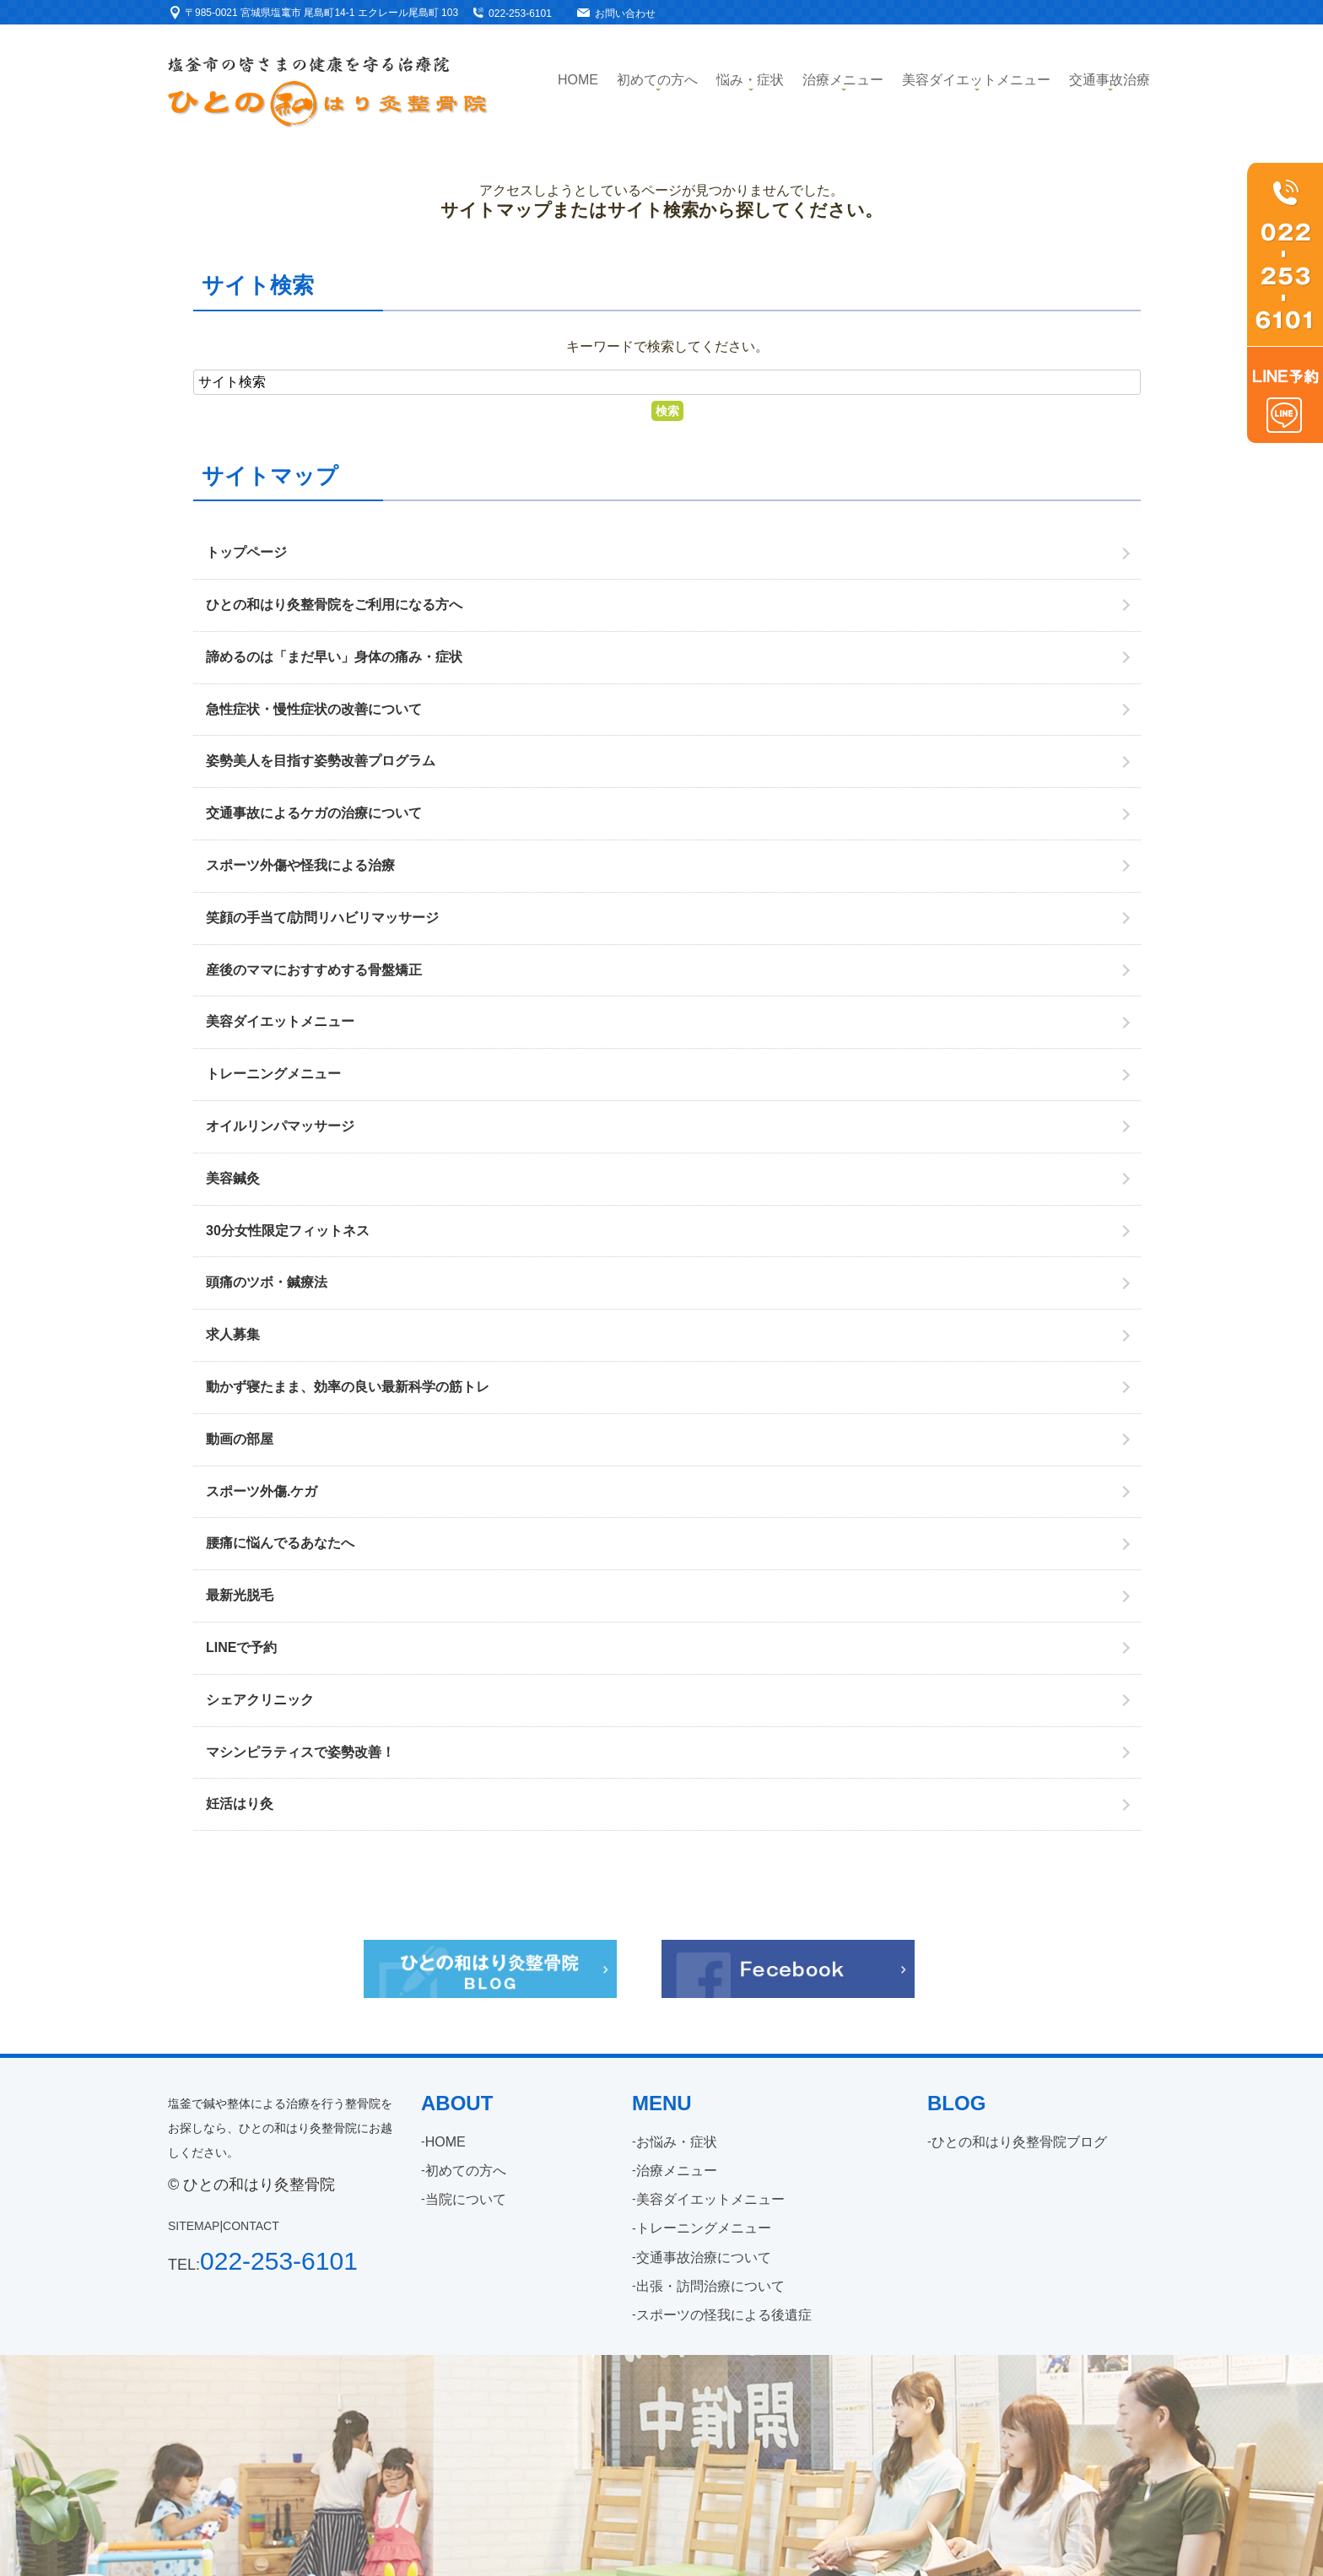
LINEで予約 (241, 1647)
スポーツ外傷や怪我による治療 (300, 865)
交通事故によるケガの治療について (314, 813)
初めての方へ (657, 80)
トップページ (246, 552)
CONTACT (251, 2226)
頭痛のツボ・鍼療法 (266, 1282)
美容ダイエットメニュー (976, 80)
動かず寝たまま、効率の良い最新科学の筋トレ (347, 1387)
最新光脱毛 (239, 1595)
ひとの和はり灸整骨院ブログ (1019, 2142)
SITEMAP (193, 2226)
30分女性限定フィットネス (288, 1230)
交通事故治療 (1109, 80)
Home (578, 80)
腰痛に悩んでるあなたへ (280, 1543)
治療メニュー (842, 80)
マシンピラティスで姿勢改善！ (300, 1752)
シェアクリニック (260, 1700)
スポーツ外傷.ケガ (261, 1491)
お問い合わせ (625, 13)
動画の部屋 (239, 1439)
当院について (465, 2199)
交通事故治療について (703, 2257)
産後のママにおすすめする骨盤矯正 (314, 970)
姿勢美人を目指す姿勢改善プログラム (320, 760)
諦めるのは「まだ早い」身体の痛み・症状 (334, 657)
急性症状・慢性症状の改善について (314, 709)
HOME (445, 2142)
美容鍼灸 (233, 1178)
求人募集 (233, 1334)
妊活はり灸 (239, 1803)
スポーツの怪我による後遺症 (724, 2315)
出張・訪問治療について (710, 2286)
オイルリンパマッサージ (280, 1126)
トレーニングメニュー (273, 1074)
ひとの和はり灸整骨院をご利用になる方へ (334, 604)
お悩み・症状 (676, 2142)
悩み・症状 (750, 80)
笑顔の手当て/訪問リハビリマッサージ (322, 917)
